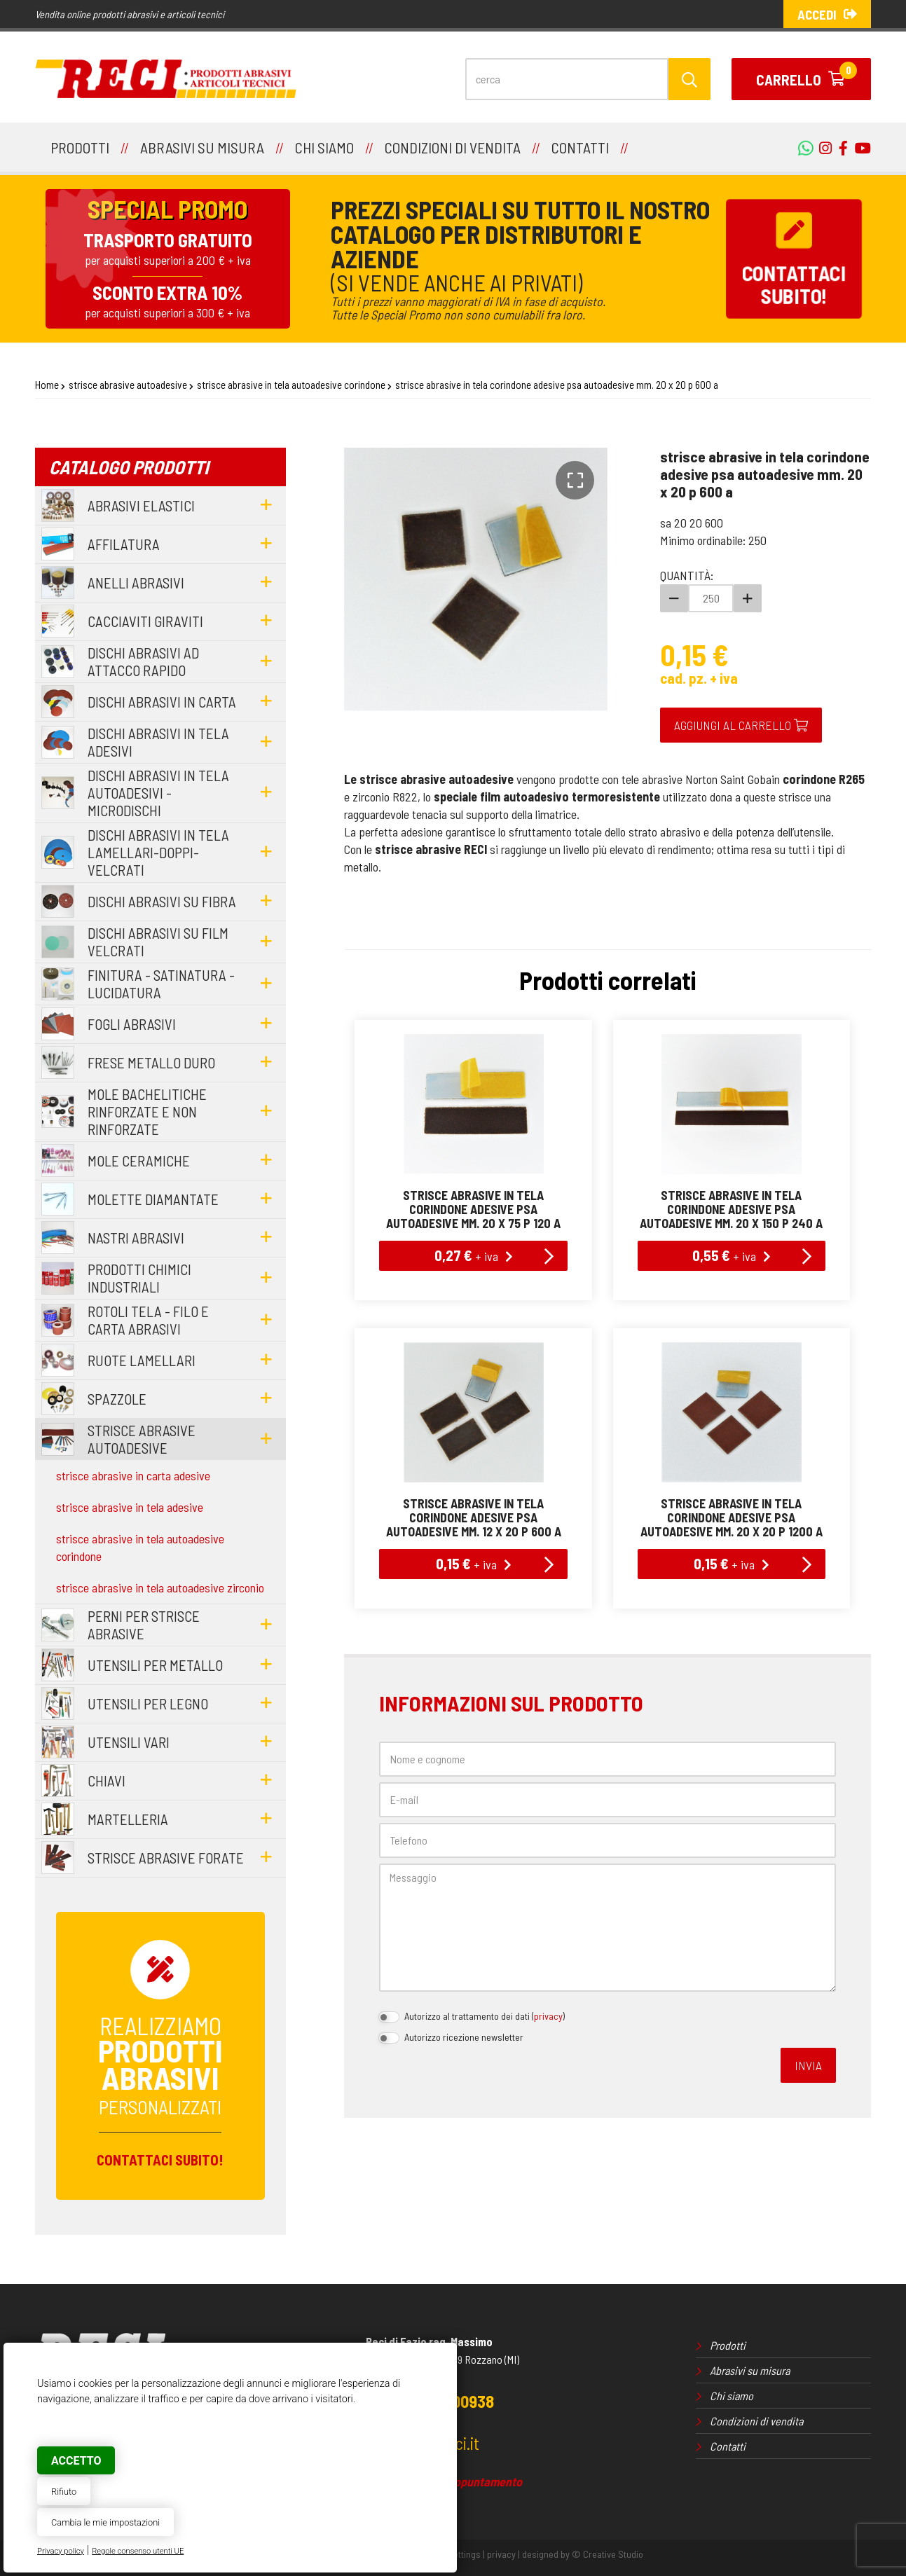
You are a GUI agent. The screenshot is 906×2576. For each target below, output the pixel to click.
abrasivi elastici (141, 505)
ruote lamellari (141, 1360)
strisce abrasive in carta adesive (133, 1475)
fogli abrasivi (132, 1024)
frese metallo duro (151, 1062)
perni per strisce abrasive (144, 1624)
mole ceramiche (139, 1160)
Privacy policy (60, 2551)
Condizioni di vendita (756, 2420)
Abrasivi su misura (750, 2370)
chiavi (106, 1780)
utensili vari (129, 1742)
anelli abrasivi (136, 582)
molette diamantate (153, 1199)
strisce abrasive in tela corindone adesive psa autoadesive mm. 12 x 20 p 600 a (473, 1517)
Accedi (827, 14)
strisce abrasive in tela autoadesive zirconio (160, 1587)
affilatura (124, 544)
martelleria (128, 1819)
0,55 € (731, 1255)
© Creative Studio (607, 2554)
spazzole (117, 1398)
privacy (548, 2016)
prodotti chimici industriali (139, 1277)
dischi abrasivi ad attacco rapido (143, 661)
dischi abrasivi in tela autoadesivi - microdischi (158, 792)
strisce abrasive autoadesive (128, 384)
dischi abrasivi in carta (162, 701)
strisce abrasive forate (166, 1857)
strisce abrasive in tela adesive (129, 1507)
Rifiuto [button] (63, 2491)
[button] (575, 480)
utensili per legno (148, 1703)
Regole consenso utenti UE (138, 2551)
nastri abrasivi (136, 1237)
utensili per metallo (155, 1665)
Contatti (728, 2446)
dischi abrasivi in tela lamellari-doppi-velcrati (158, 852)
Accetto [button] (76, 2460)
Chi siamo (731, 2395)
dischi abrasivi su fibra (162, 901)
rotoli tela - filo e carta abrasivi (148, 1319)
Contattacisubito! (794, 259)
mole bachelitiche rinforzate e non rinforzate (147, 1111)
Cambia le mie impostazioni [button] (105, 2522)
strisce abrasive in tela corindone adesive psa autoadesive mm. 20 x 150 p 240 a (731, 1209)
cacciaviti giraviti (145, 621)
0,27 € (473, 1255)
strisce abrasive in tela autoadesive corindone (291, 384)
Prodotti (728, 2345)
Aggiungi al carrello (741, 725)
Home (47, 384)
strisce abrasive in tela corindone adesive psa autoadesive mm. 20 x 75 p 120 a (473, 1209)
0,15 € (474, 1563)
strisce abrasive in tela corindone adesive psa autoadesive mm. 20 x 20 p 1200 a (731, 1517)
